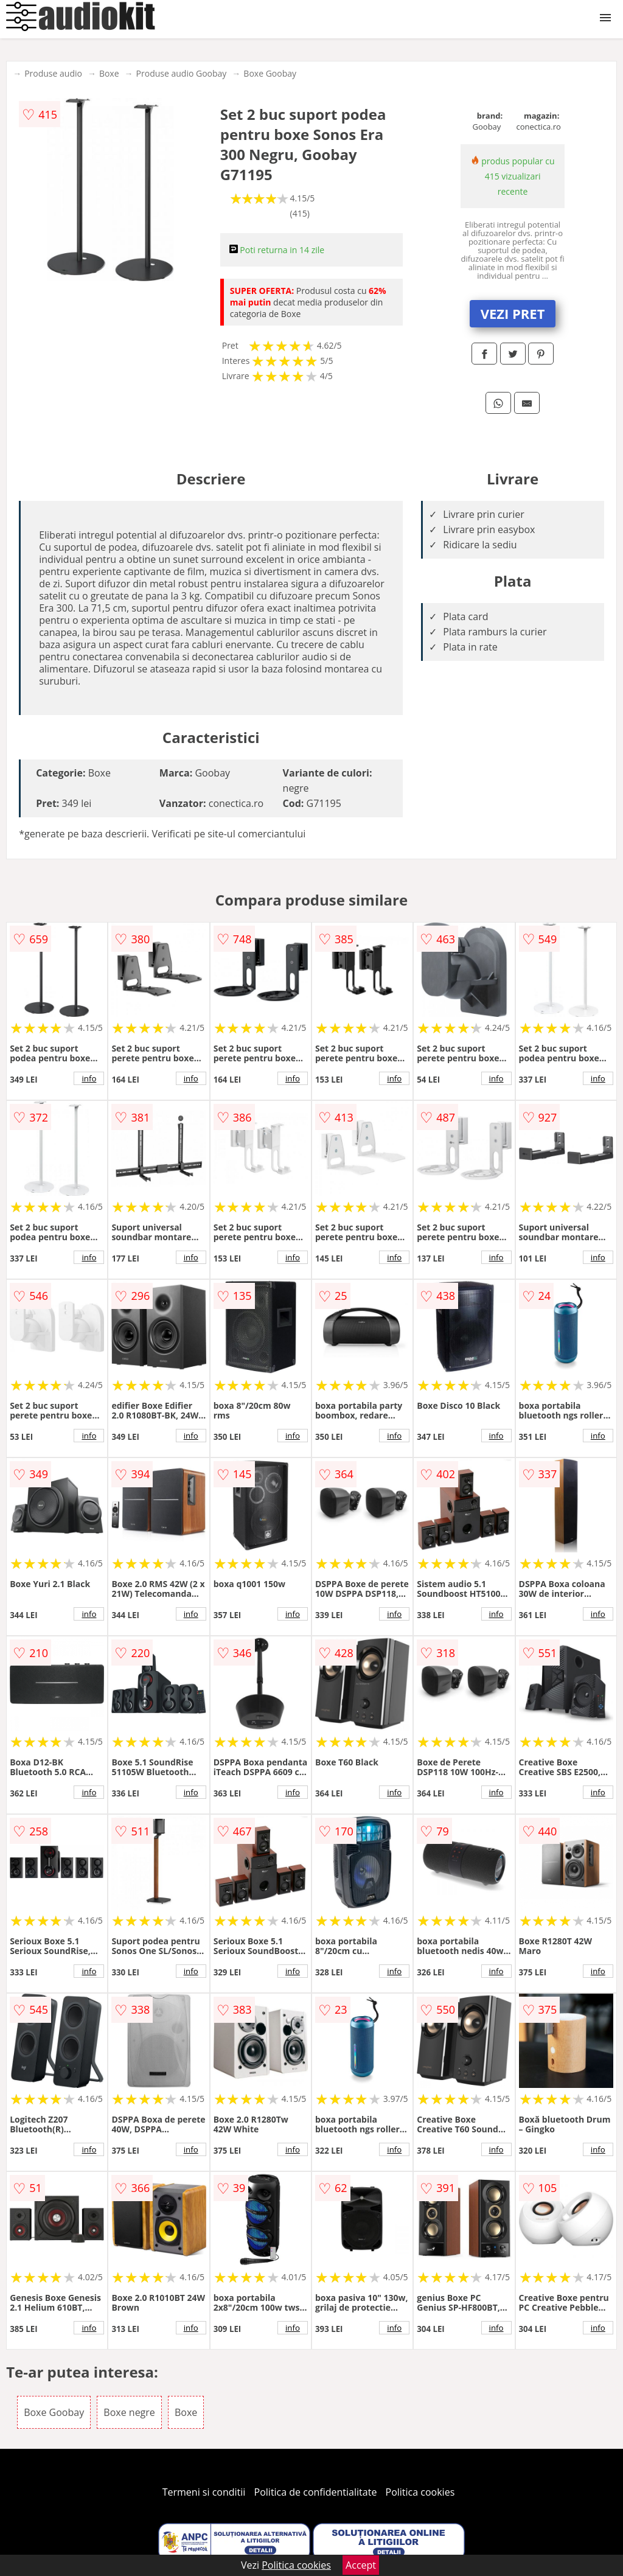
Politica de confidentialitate (315, 2492)
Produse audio (53, 73)
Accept (361, 2565)
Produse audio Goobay (181, 73)
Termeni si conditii (204, 2492)
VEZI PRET (513, 313)
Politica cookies (420, 2492)
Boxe (109, 73)
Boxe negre (129, 2412)
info (89, 1078)
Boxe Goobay (269, 73)
